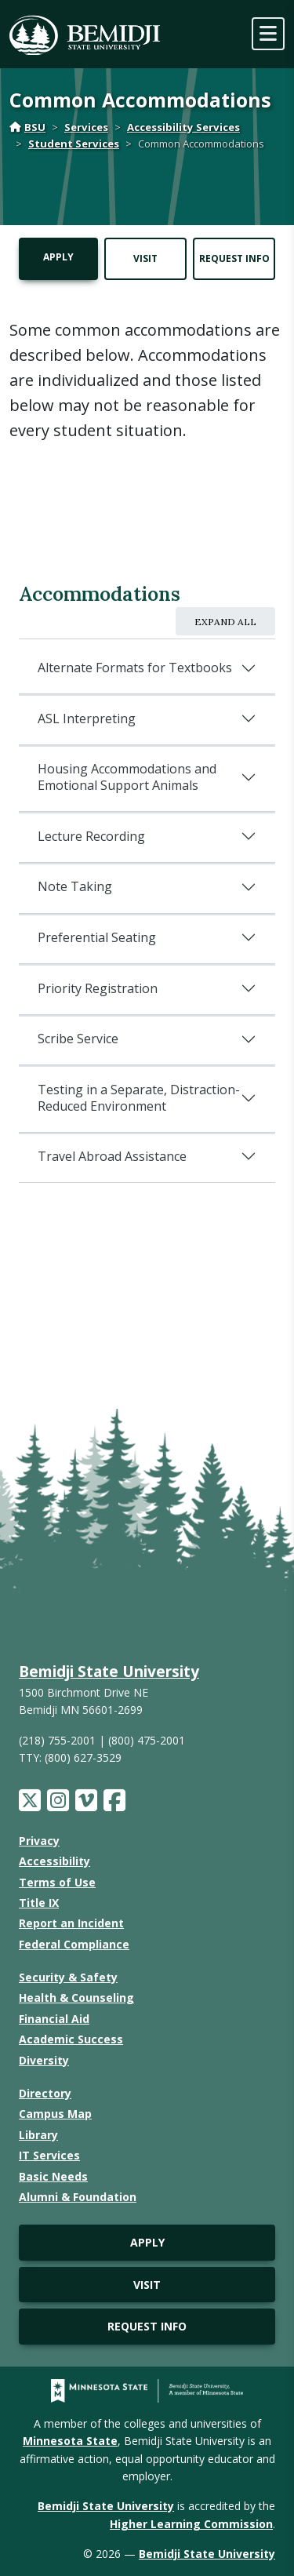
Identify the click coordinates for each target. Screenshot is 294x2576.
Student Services (73, 143)
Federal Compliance (74, 1944)
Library (38, 2134)
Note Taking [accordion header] (75, 886)
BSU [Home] (27, 127)
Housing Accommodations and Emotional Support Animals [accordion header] (127, 777)
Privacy (39, 1840)
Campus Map (55, 2113)
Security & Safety (68, 1977)
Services (86, 127)
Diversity (44, 2060)
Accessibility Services (183, 127)
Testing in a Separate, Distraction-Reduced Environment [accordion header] (139, 1098)
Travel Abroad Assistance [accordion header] (112, 1156)
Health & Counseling (76, 1997)
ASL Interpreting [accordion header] (87, 718)
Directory (45, 2093)
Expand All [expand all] (225, 622)
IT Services (49, 2155)
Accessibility (54, 1861)
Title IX (39, 1902)
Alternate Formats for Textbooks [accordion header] (135, 667)
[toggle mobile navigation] (268, 33)
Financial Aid (54, 2018)
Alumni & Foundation (77, 2196)
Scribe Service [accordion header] (78, 1038)
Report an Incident (71, 1923)
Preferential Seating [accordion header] (97, 937)
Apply (58, 257)
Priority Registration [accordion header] (98, 988)
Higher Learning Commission (191, 2523)
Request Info (234, 258)
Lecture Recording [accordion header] (91, 836)
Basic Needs (53, 2176)
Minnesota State (70, 2440)
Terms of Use (57, 1882)
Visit (145, 258)
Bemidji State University (109, 1671)
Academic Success (71, 2039)
